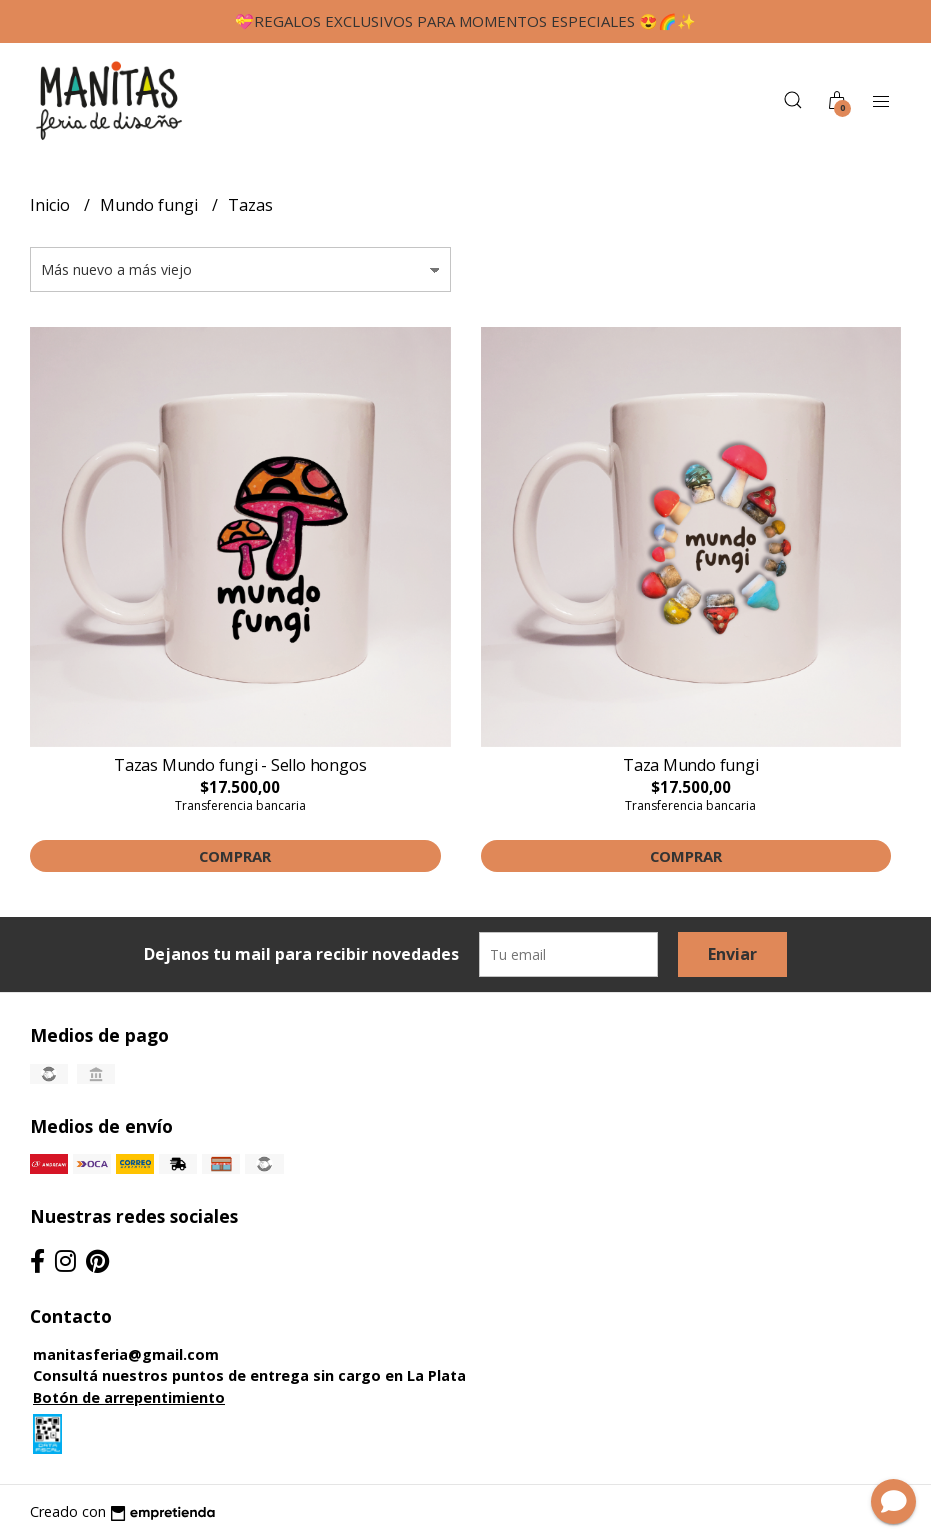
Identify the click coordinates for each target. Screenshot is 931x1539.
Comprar (235, 856)
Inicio (52, 205)
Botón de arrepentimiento (129, 1397)
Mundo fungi (151, 205)
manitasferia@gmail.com (126, 1354)
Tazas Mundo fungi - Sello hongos (240, 765)
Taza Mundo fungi (691, 765)
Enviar (732, 954)
